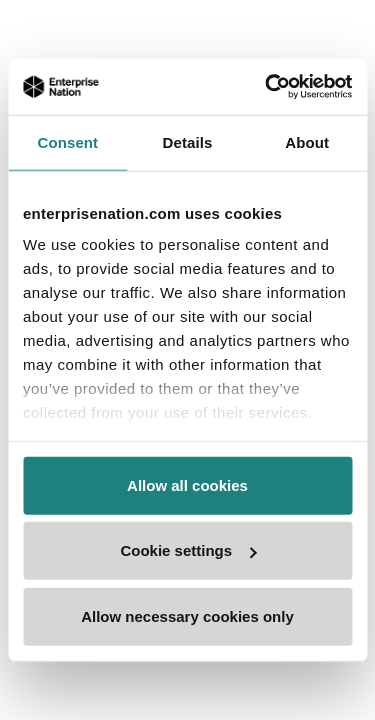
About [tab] (307, 141)
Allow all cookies (187, 484)
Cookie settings (188, 550)
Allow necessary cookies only (187, 615)
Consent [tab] (67, 141)
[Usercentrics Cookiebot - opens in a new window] (267, 87)
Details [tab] (188, 141)
